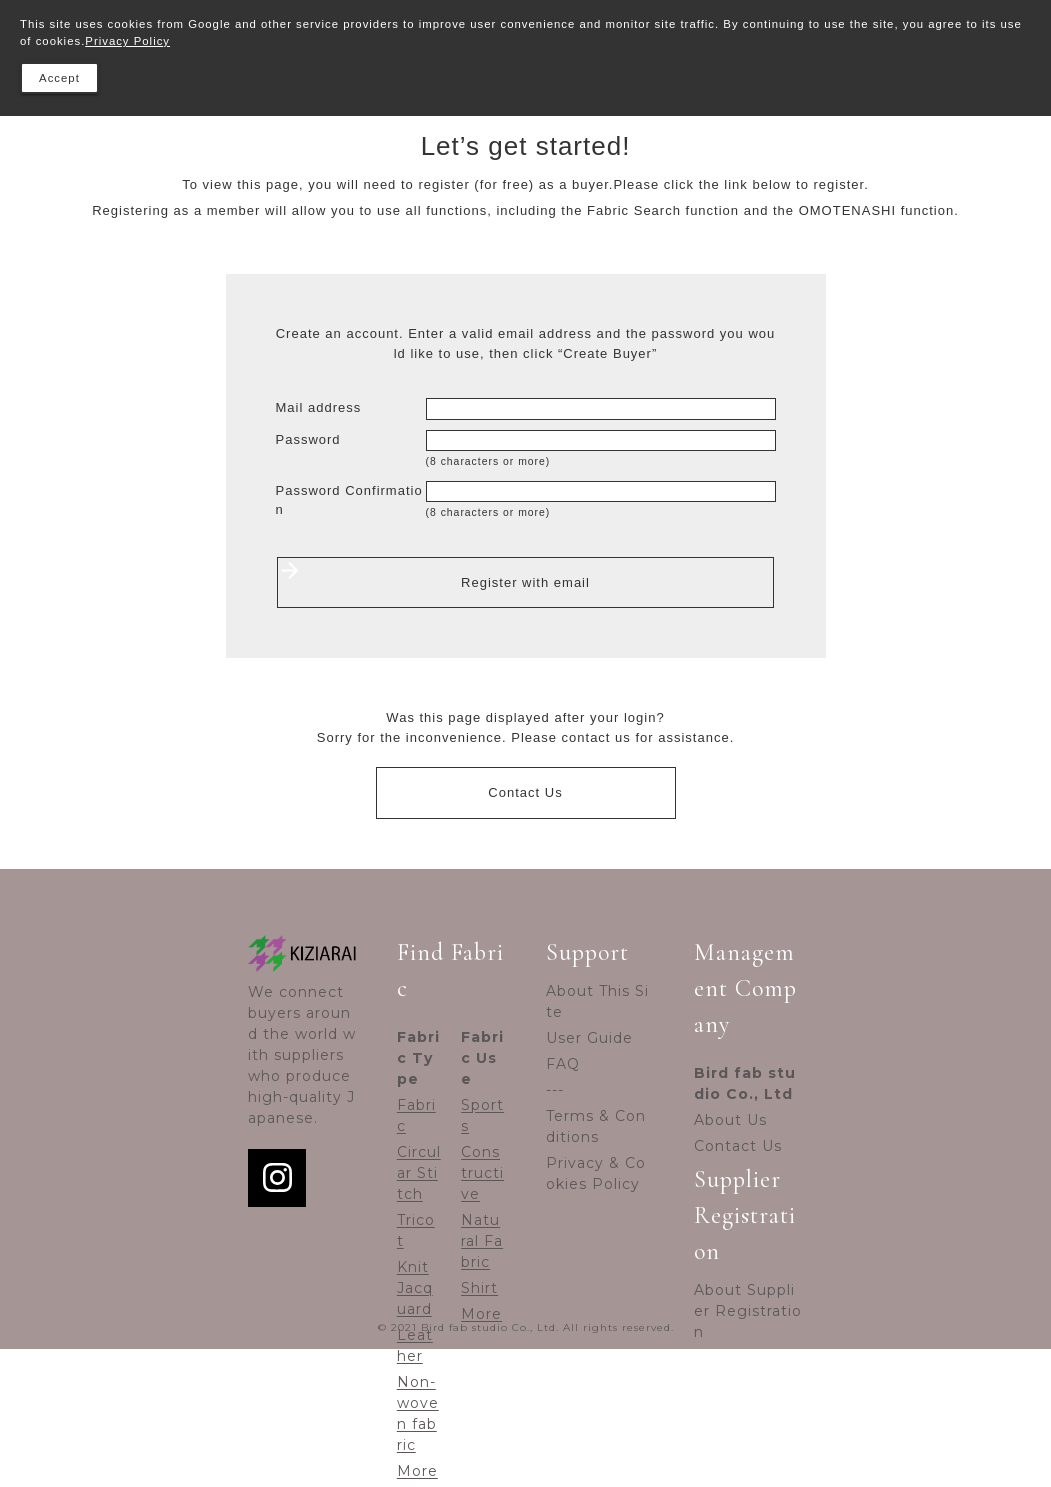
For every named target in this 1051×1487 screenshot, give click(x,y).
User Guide (589, 1038)
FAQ (563, 1064)
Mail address (319, 407)
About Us (730, 1120)
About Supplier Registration (748, 1311)
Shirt (479, 1288)
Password (308, 439)
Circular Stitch (419, 1173)
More (417, 1471)
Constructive (482, 1173)
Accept (59, 78)
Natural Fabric (482, 1241)
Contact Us (525, 792)
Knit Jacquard (415, 1288)
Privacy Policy (127, 41)
